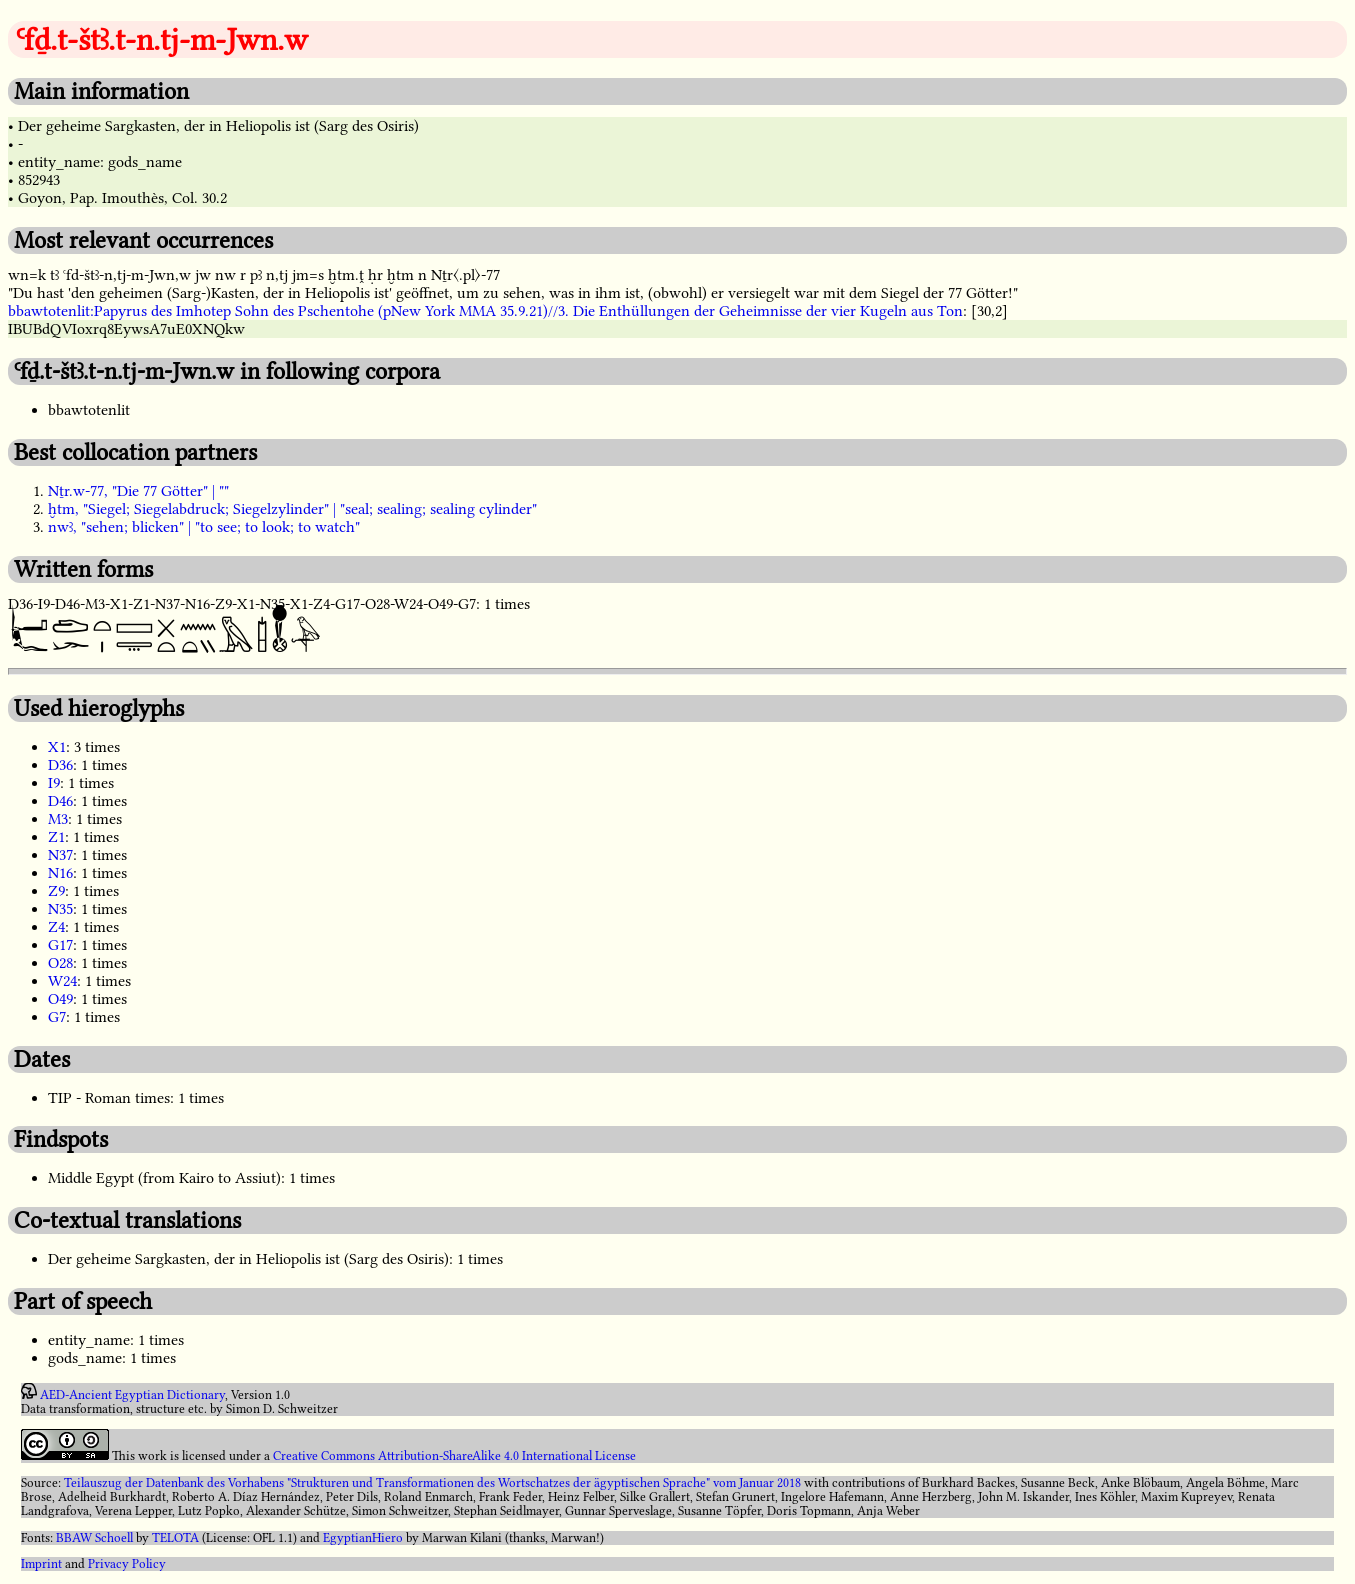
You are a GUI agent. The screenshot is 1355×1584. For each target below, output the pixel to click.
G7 (57, 1017)
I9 (54, 783)
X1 (57, 747)
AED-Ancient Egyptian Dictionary (132, 1395)
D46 (60, 801)
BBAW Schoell (94, 1538)
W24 (62, 981)
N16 (60, 873)
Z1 (56, 837)
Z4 (56, 927)
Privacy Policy (127, 1564)
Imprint (41, 1564)
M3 (58, 819)
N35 (60, 909)
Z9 (56, 891)
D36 (60, 765)
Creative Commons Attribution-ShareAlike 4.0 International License (454, 1456)
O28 (60, 963)
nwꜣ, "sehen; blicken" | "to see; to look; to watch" (204, 527)
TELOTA (175, 1538)
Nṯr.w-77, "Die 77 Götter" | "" (138, 491)
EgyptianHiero (363, 1538)
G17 (60, 945)
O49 (60, 999)
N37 (60, 855)
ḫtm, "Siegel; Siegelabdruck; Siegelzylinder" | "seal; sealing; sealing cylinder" (292, 509)
